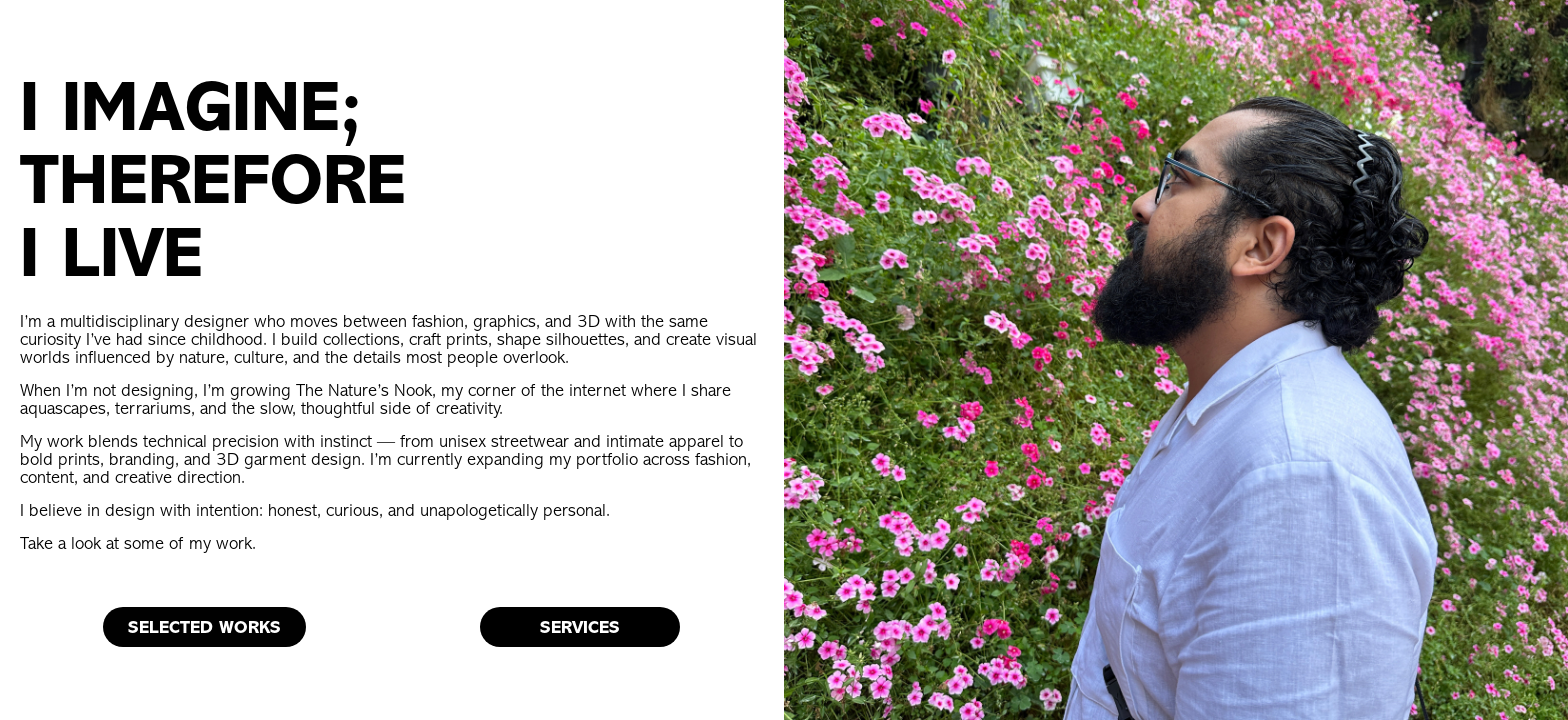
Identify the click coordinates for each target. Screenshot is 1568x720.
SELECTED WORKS (204, 627)
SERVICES (580, 627)
